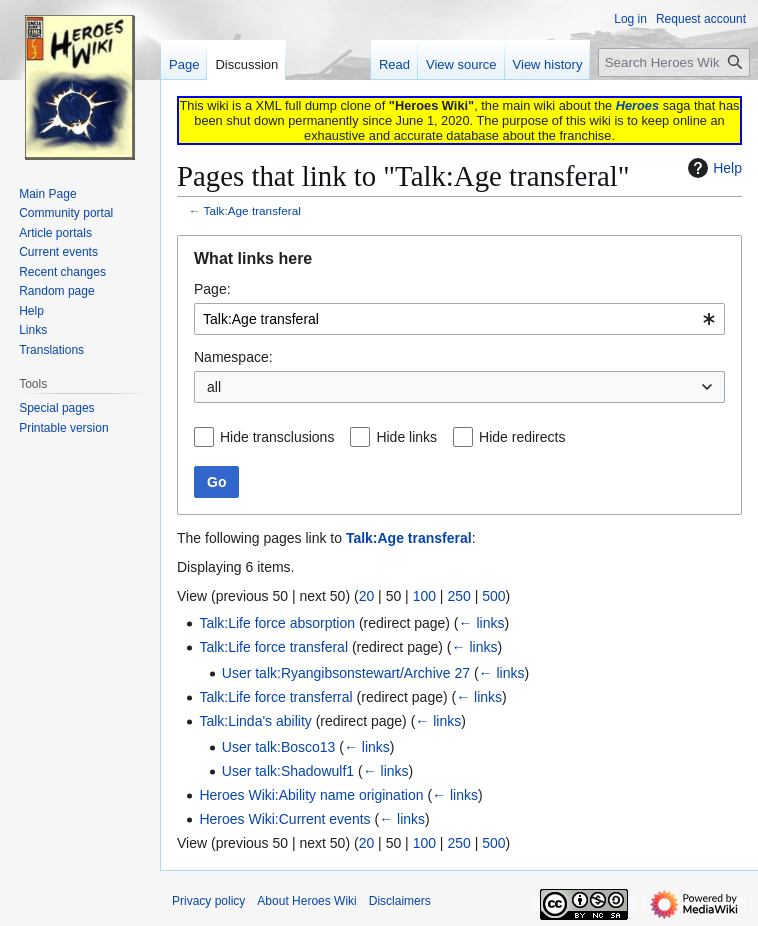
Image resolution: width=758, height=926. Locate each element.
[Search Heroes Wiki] (674, 62)
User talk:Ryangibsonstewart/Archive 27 (346, 673)
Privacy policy (208, 901)
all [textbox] (214, 387)
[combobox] (459, 319)
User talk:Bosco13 (279, 747)
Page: (212, 289)
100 (424, 596)
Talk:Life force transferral (275, 697)
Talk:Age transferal (252, 210)
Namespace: (233, 357)
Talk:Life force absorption (277, 623)
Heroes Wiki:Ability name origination (311, 795)
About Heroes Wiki (306, 901)
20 (367, 596)
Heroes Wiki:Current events (284, 819)
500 (493, 596)
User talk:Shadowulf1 (288, 771)
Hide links (406, 437)
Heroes (637, 105)
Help (712, 168)
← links (482, 623)
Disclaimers (400, 901)
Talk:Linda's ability (255, 721)
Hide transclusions (277, 437)
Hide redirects (522, 437)
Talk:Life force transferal (273, 647)
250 (458, 596)
